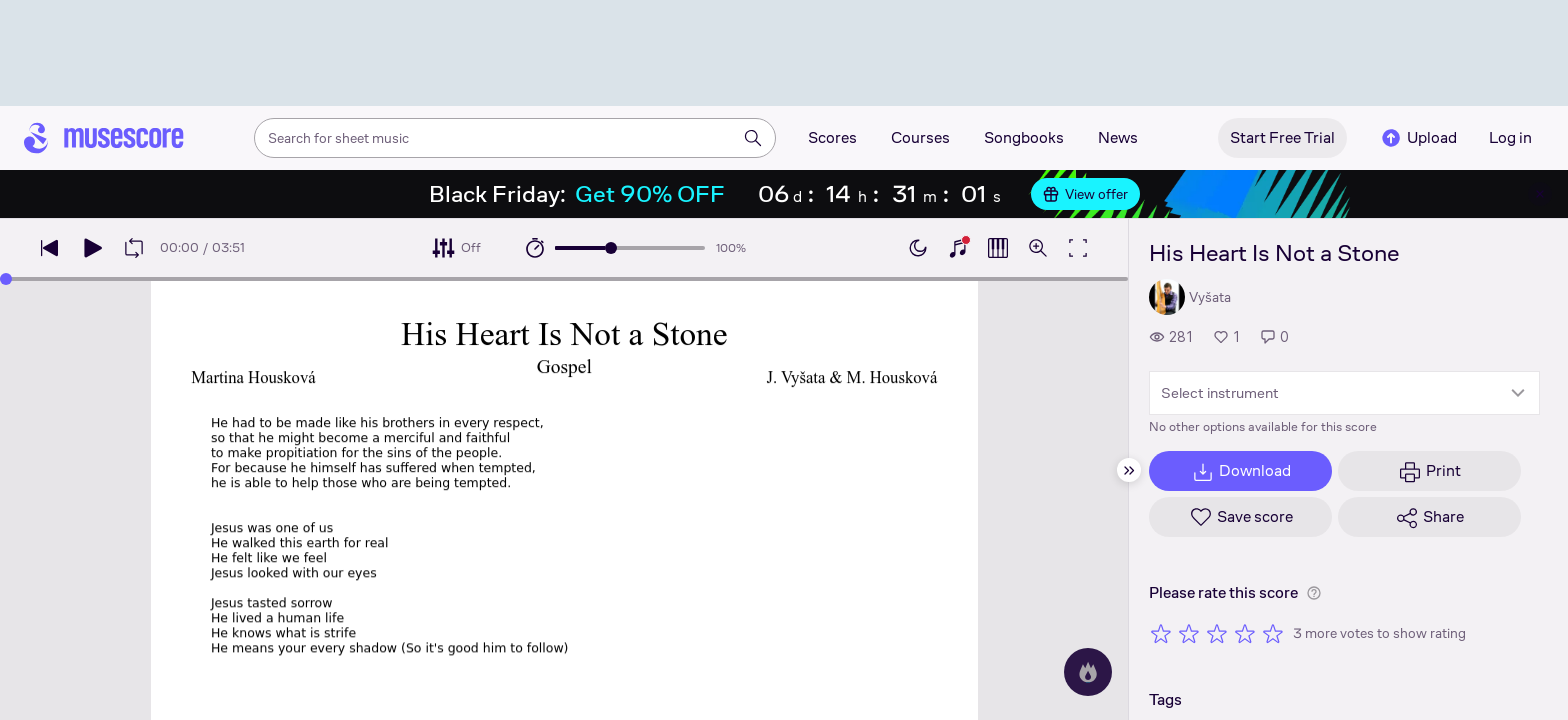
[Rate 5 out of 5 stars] (1273, 633)
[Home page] (104, 138)
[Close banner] (1540, 194)
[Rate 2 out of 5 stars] (1189, 633)
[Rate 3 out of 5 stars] (1217, 633)
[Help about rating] (1314, 593)
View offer (1085, 194)
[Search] (753, 138)
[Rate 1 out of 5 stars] (1161, 633)
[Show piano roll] (998, 248)
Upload (1418, 138)
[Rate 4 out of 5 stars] (1245, 633)
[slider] (611, 248)
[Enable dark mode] (918, 248)
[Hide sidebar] (1129, 470)
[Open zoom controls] (1038, 248)
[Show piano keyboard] (958, 248)
